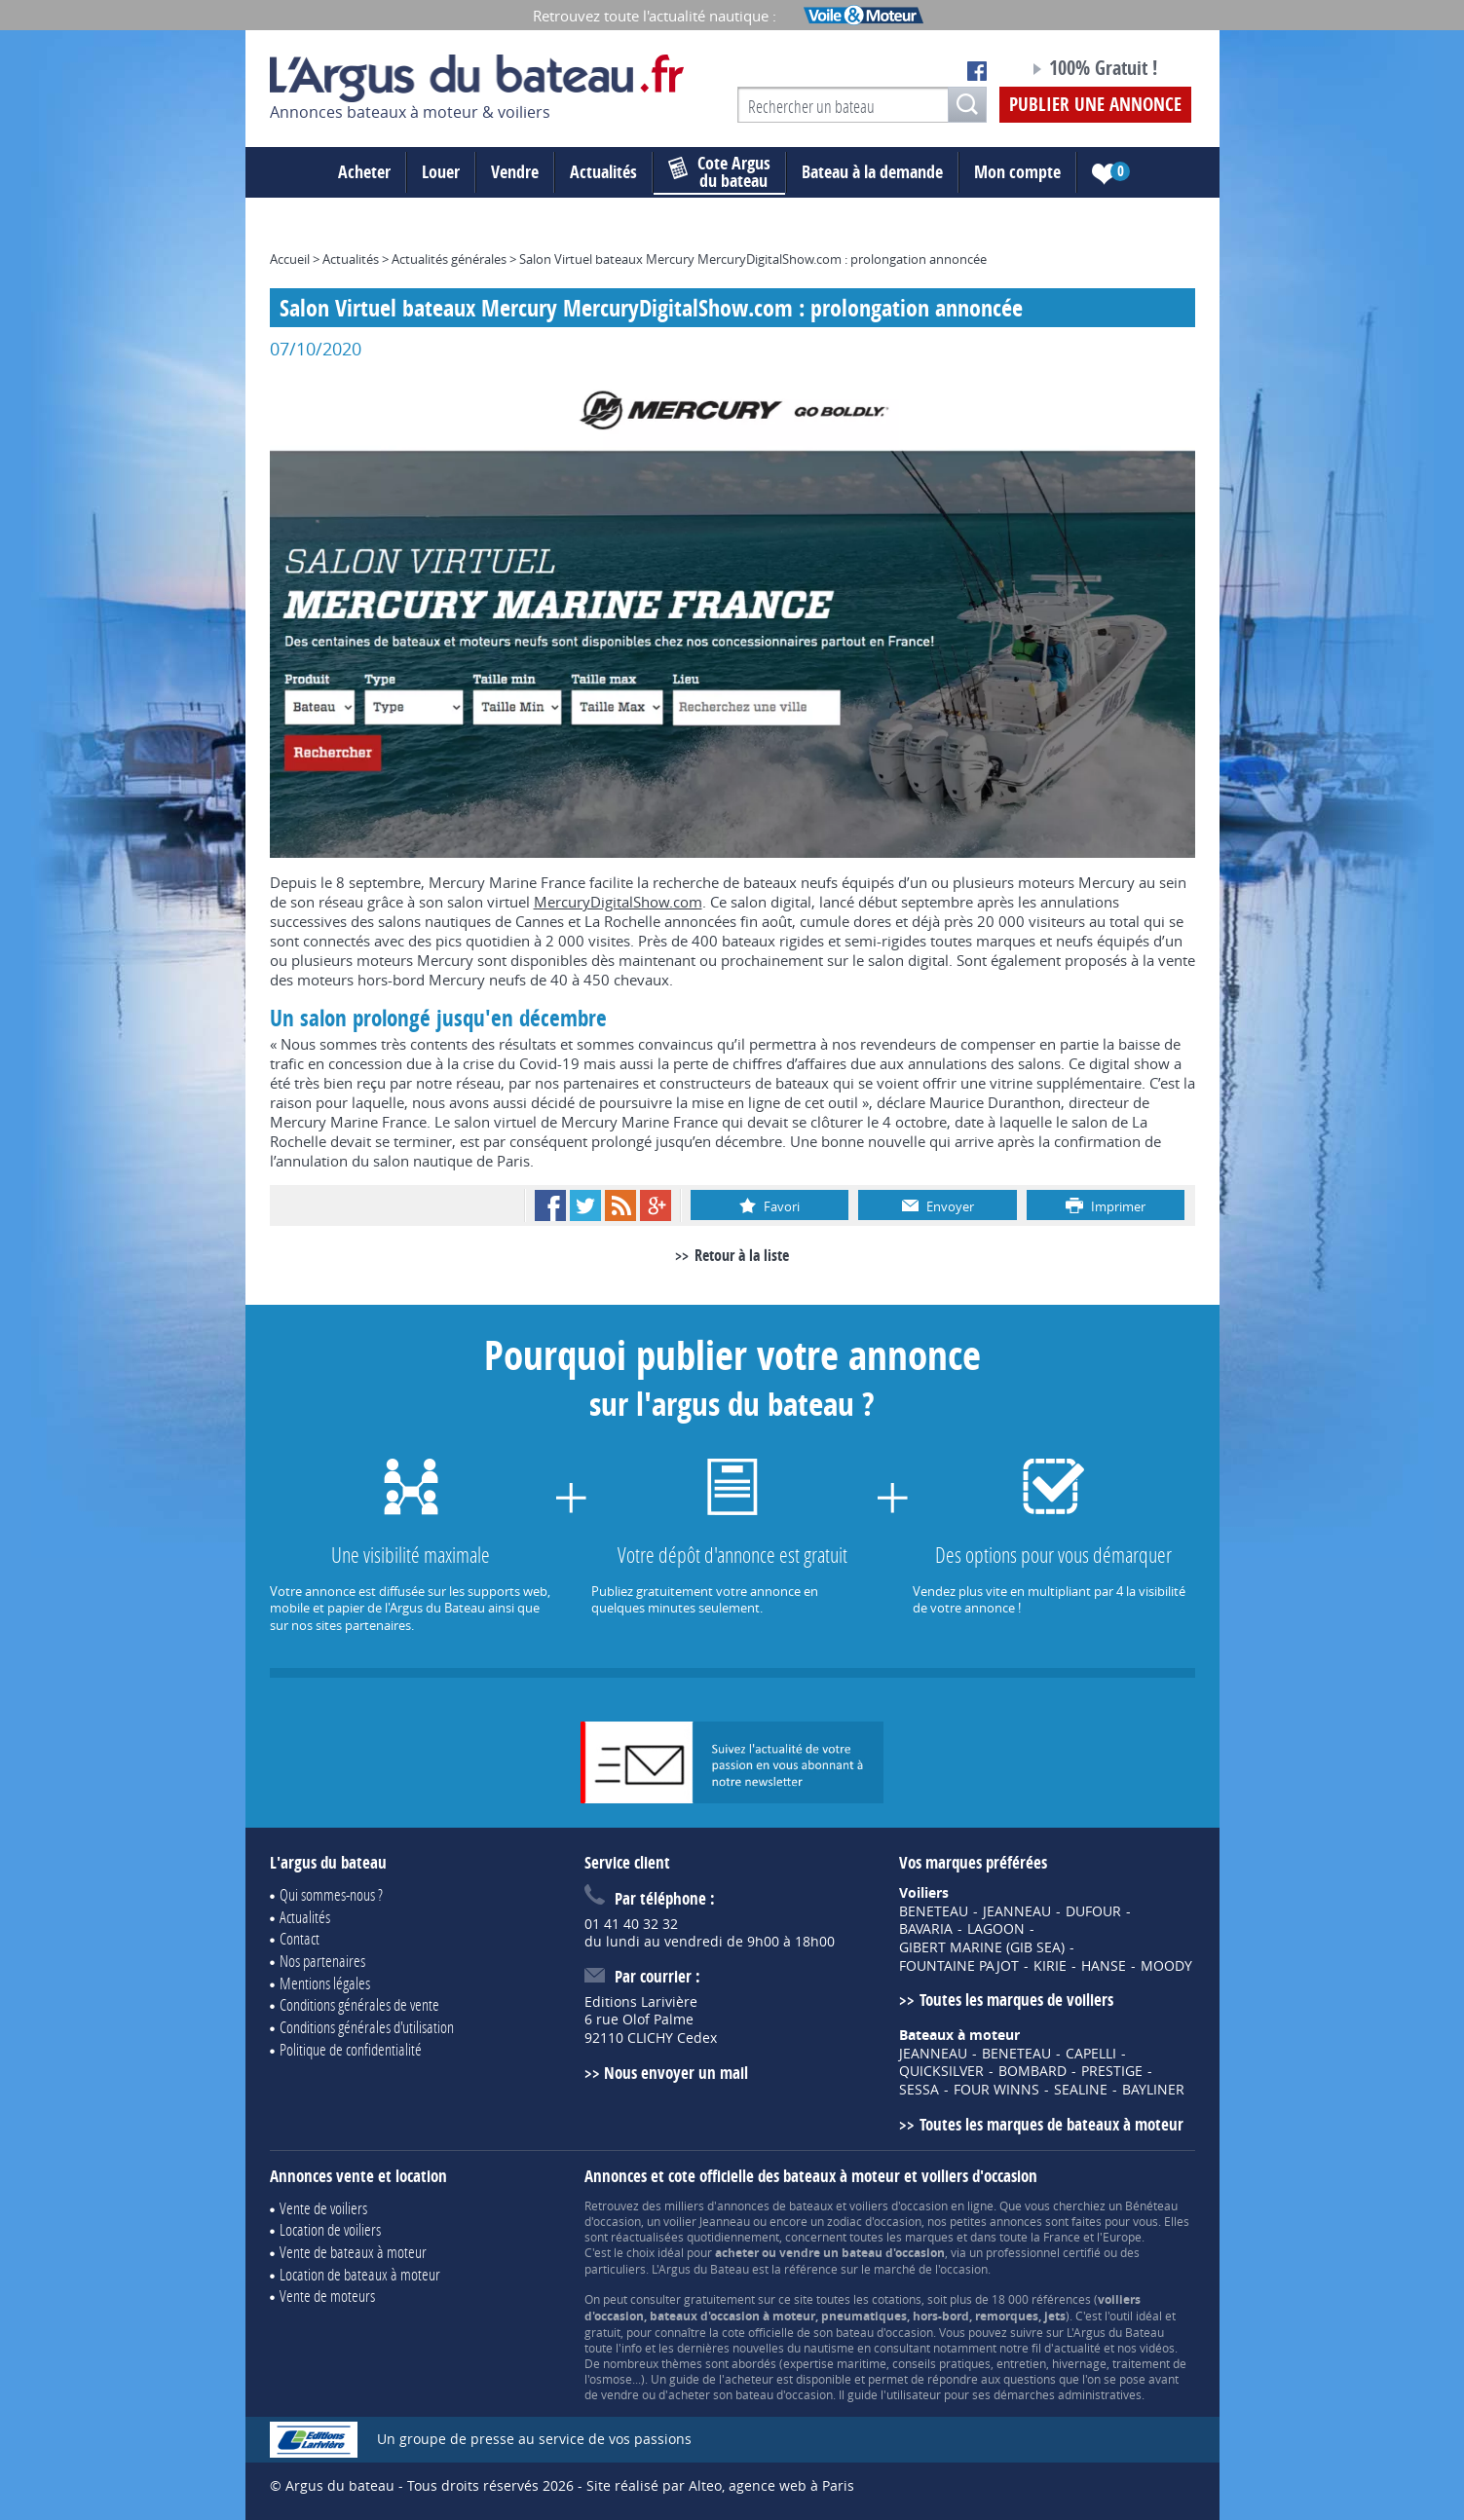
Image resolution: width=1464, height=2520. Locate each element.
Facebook (550, 1205)
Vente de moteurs (327, 2295)
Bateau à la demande (872, 172)
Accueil (290, 259)
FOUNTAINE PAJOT (959, 1966)
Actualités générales (449, 259)
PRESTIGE (1112, 2071)
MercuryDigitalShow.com (618, 901)
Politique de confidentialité (351, 2049)
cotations (896, 2299)
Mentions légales (325, 1983)
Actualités (603, 172)
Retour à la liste (741, 1255)
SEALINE (1080, 2089)
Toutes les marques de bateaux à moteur (1051, 2124)
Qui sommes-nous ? (331, 1894)
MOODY (1166, 1966)
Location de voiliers (330, 2229)
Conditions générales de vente (359, 2004)
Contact (299, 1938)
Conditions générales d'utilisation (367, 2027)
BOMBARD (1032, 2071)
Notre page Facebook (977, 71)
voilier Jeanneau (706, 2221)
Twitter (585, 1205)
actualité (1077, 2347)
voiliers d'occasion (898, 2205)
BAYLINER (1153, 2089)
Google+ (655, 1205)
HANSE (1103, 1966)
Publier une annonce (1095, 104)
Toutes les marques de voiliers (1016, 1999)
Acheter (364, 172)
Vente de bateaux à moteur (353, 2252)
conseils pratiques (941, 2363)
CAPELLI (1091, 2053)
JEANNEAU (1017, 1911)
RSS (620, 1205)
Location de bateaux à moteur (360, 2274)
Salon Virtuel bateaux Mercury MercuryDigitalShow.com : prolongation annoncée (753, 259)
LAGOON (996, 1929)
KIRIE (1050, 1966)
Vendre (515, 172)
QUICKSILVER (941, 2071)
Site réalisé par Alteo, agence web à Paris (720, 2485)
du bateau (719, 172)
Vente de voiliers (323, 2208)
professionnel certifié (1043, 2252)
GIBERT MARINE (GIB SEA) (982, 1947)
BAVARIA (926, 1929)
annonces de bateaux (775, 2205)
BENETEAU (933, 1911)
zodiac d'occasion (874, 2221)
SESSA (919, 2089)
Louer (441, 172)
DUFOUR (1093, 1911)
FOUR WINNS (996, 2089)
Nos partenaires (322, 1960)
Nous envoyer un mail (676, 2072)
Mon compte (1017, 172)
